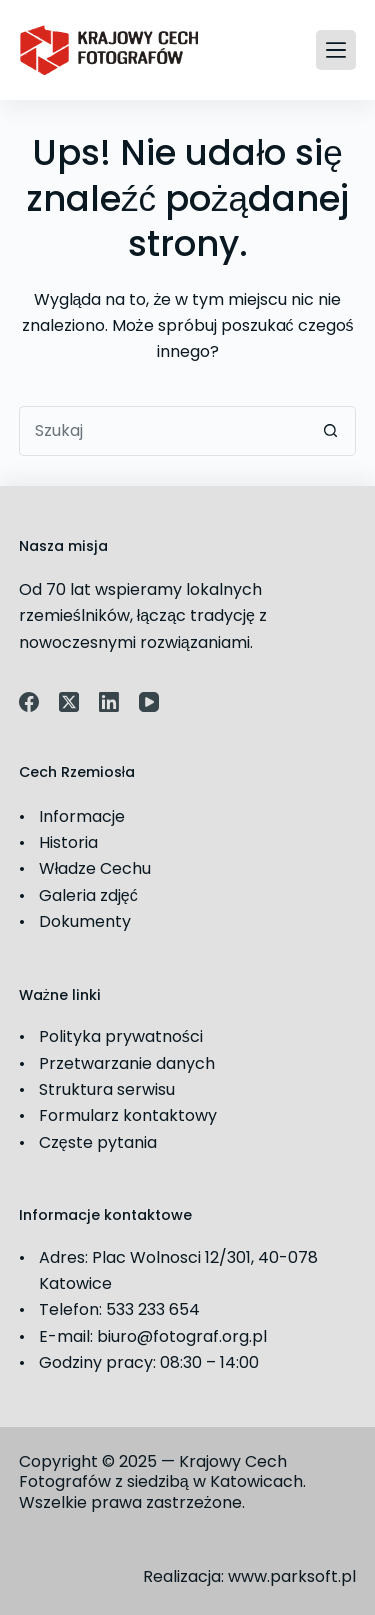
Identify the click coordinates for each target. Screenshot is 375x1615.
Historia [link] (68, 842)
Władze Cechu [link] (95, 868)
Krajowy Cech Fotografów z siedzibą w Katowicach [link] (161, 1472)
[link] (109, 50)
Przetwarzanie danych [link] (127, 1063)
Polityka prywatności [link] (121, 1036)
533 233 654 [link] (153, 1309)
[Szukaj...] (163, 431)
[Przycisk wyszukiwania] (331, 431)
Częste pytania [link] (98, 1142)
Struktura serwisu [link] (107, 1089)
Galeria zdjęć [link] (88, 895)
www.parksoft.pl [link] (292, 1576)
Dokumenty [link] (85, 921)
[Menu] (336, 50)
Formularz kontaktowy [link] (128, 1115)
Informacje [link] (82, 816)
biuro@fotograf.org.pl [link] (182, 1336)
